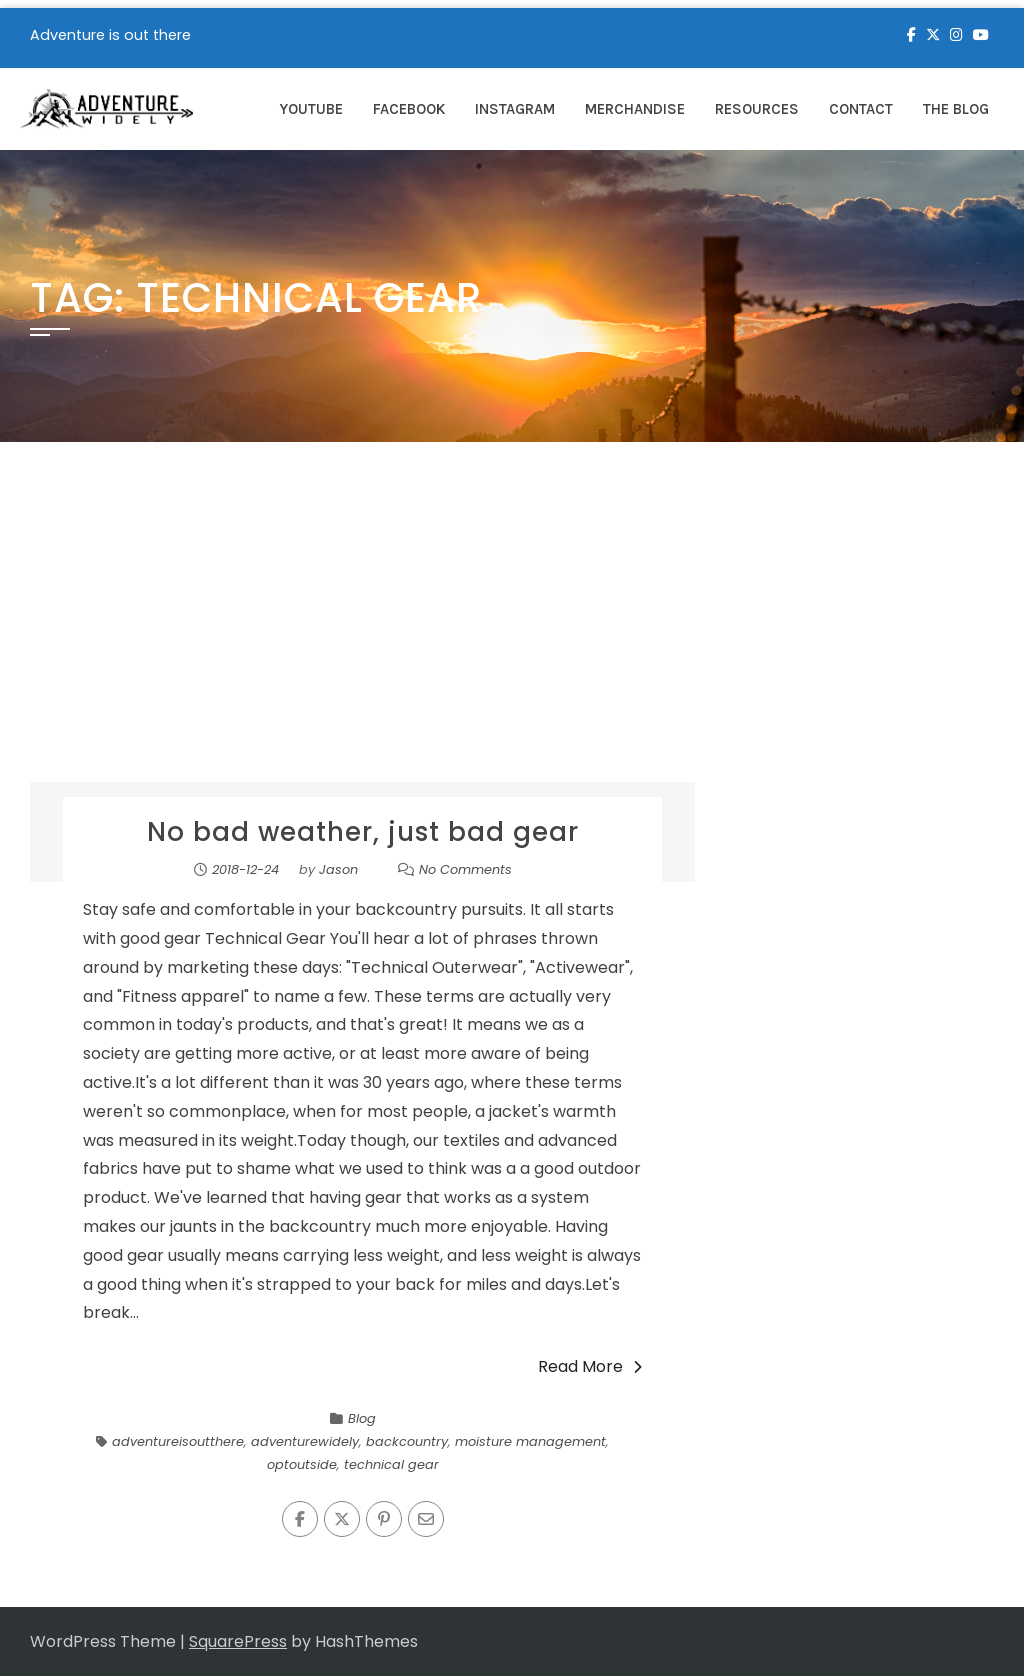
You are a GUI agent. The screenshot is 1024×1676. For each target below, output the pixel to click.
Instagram (515, 109)
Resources (757, 109)
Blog (362, 1418)
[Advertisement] (512, 632)
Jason (338, 869)
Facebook (409, 109)
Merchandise (635, 109)
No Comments (465, 869)
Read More (590, 1366)
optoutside (302, 1464)
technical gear (391, 1464)
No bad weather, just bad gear (363, 832)
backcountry (407, 1441)
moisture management (530, 1441)
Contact (861, 109)
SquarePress (238, 1641)
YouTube (311, 109)
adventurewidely (305, 1441)
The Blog (956, 109)
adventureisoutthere (178, 1441)
